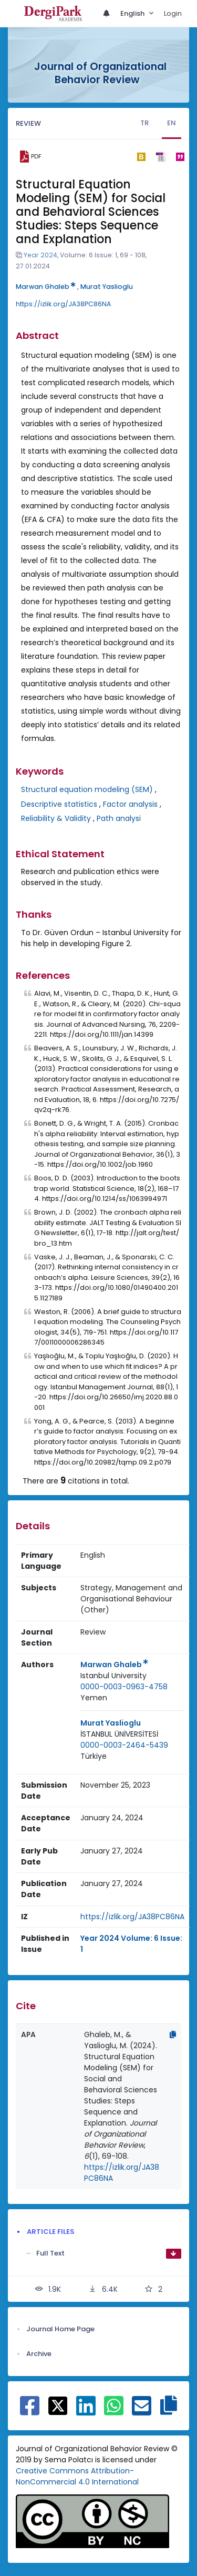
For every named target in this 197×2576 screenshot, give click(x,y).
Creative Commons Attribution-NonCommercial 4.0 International (77, 2476)
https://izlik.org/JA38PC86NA (63, 303)
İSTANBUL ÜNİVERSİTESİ (119, 1734)
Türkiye (93, 1756)
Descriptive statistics (59, 804)
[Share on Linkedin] (86, 2411)
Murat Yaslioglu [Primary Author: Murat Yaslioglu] (110, 1723)
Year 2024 (40, 254)
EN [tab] (171, 123)
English (133, 13)
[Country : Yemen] (93, 1697)
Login (173, 13)
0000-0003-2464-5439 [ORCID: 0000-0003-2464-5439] (124, 1745)
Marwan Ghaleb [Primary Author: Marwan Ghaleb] (114, 1664)
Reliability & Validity (56, 818)
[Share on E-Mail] (141, 2411)
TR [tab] (144, 123)
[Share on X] (58, 2405)
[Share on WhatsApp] (113, 2411)
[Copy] (173, 2034)
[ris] (160, 156)
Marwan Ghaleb (46, 286)
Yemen (93, 1697)
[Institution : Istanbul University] (113, 1675)
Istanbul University (113, 1675)
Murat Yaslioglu (106, 286)
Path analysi (119, 818)
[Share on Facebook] (29, 2411)
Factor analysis (130, 804)
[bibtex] (141, 156)
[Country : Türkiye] (93, 1756)
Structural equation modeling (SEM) (87, 789)
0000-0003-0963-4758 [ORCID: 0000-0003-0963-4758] (124, 1686)
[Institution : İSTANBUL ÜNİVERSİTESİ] (119, 1734)
